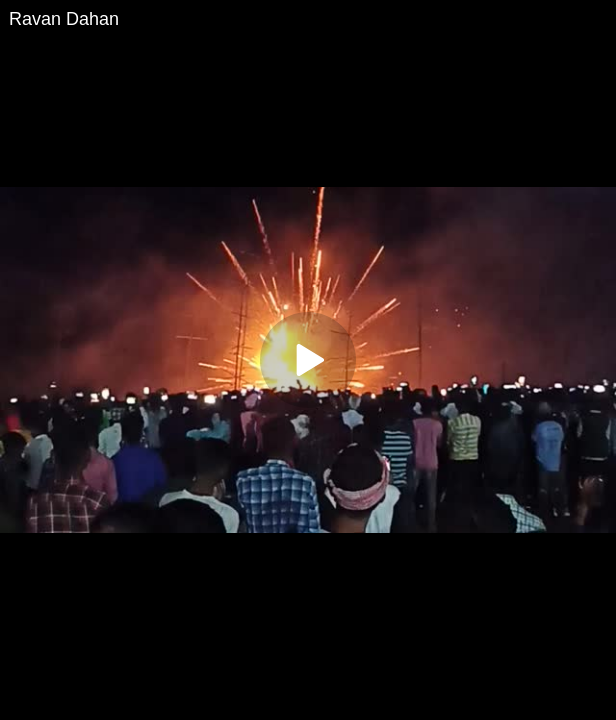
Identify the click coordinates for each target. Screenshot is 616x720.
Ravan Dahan (64, 19)
